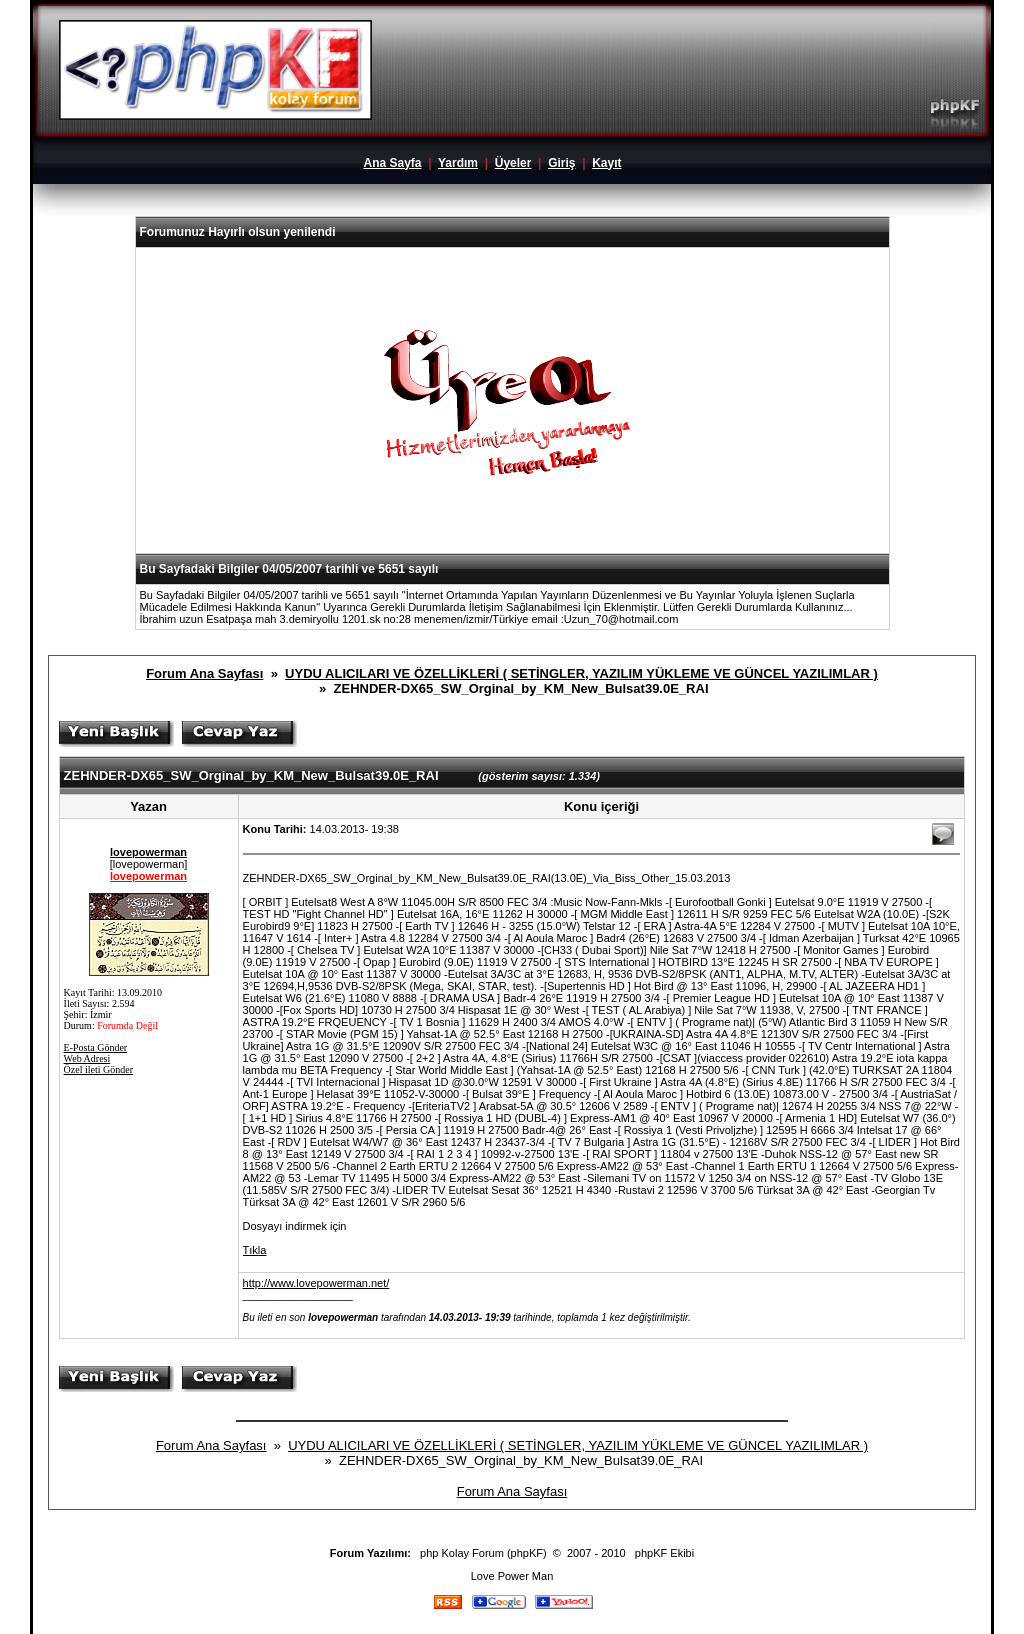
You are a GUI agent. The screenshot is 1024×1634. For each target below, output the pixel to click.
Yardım (458, 163)
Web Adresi (87, 1058)
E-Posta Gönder (96, 1047)
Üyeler (513, 163)
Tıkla (255, 1250)
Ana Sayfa (392, 163)
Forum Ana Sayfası (204, 673)
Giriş (561, 163)
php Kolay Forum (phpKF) (483, 1553)
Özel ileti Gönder (98, 1069)
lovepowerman (148, 852)
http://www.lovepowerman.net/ (316, 1283)
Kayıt (606, 163)
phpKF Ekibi (664, 1553)
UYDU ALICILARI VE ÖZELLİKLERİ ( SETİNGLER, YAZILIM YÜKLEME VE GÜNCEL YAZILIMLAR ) (581, 673)
